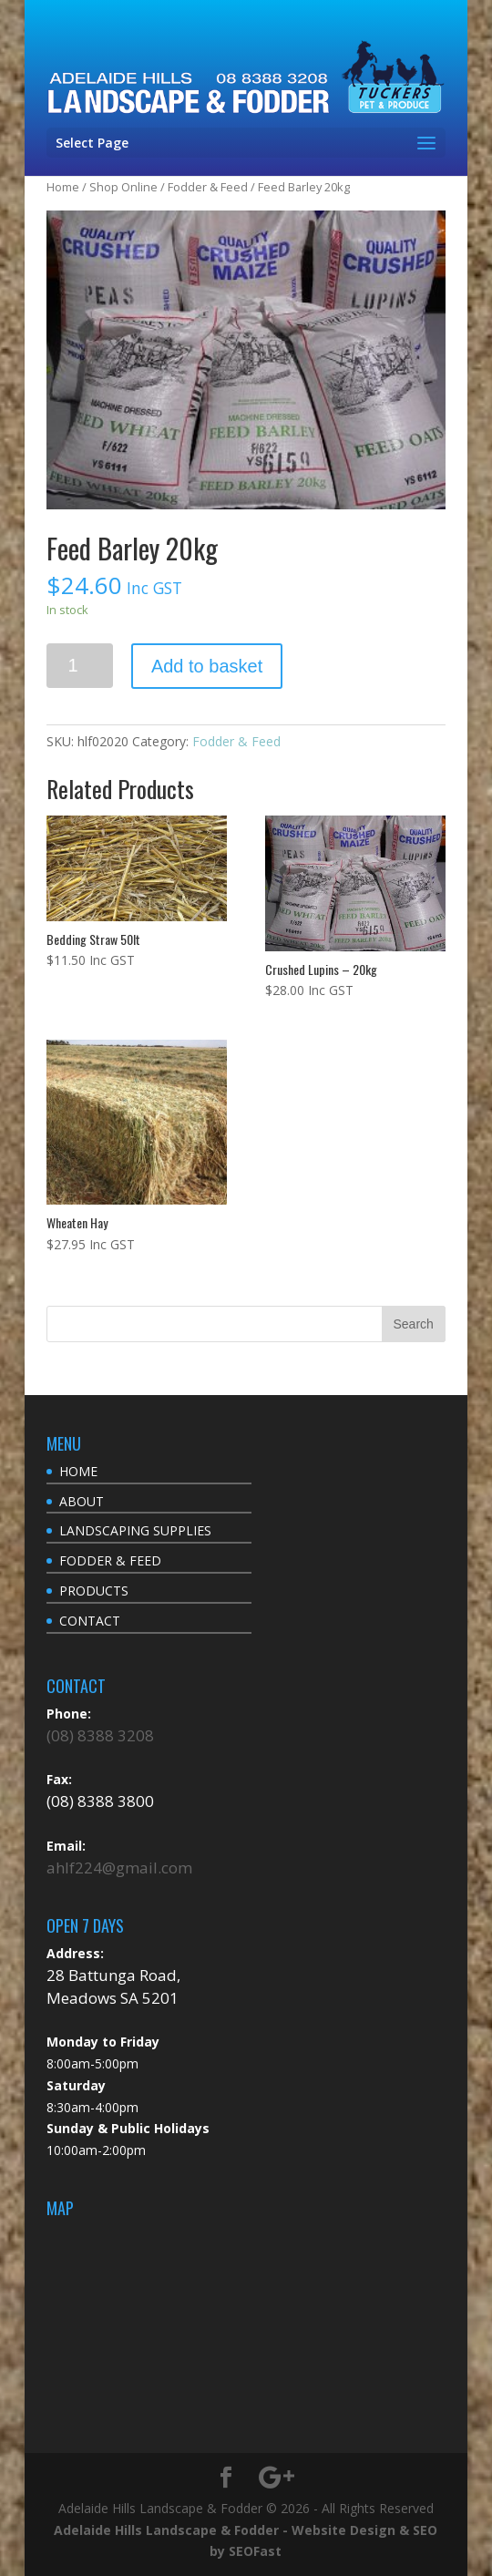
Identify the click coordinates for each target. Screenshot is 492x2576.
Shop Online (123, 187)
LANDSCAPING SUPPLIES (135, 1530)
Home (62, 187)
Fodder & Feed (208, 187)
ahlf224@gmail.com (119, 1867)
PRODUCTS (93, 1590)
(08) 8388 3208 (100, 1735)
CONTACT (89, 1620)
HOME (78, 1471)
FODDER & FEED (110, 1560)
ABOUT (81, 1501)
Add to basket (206, 666)
